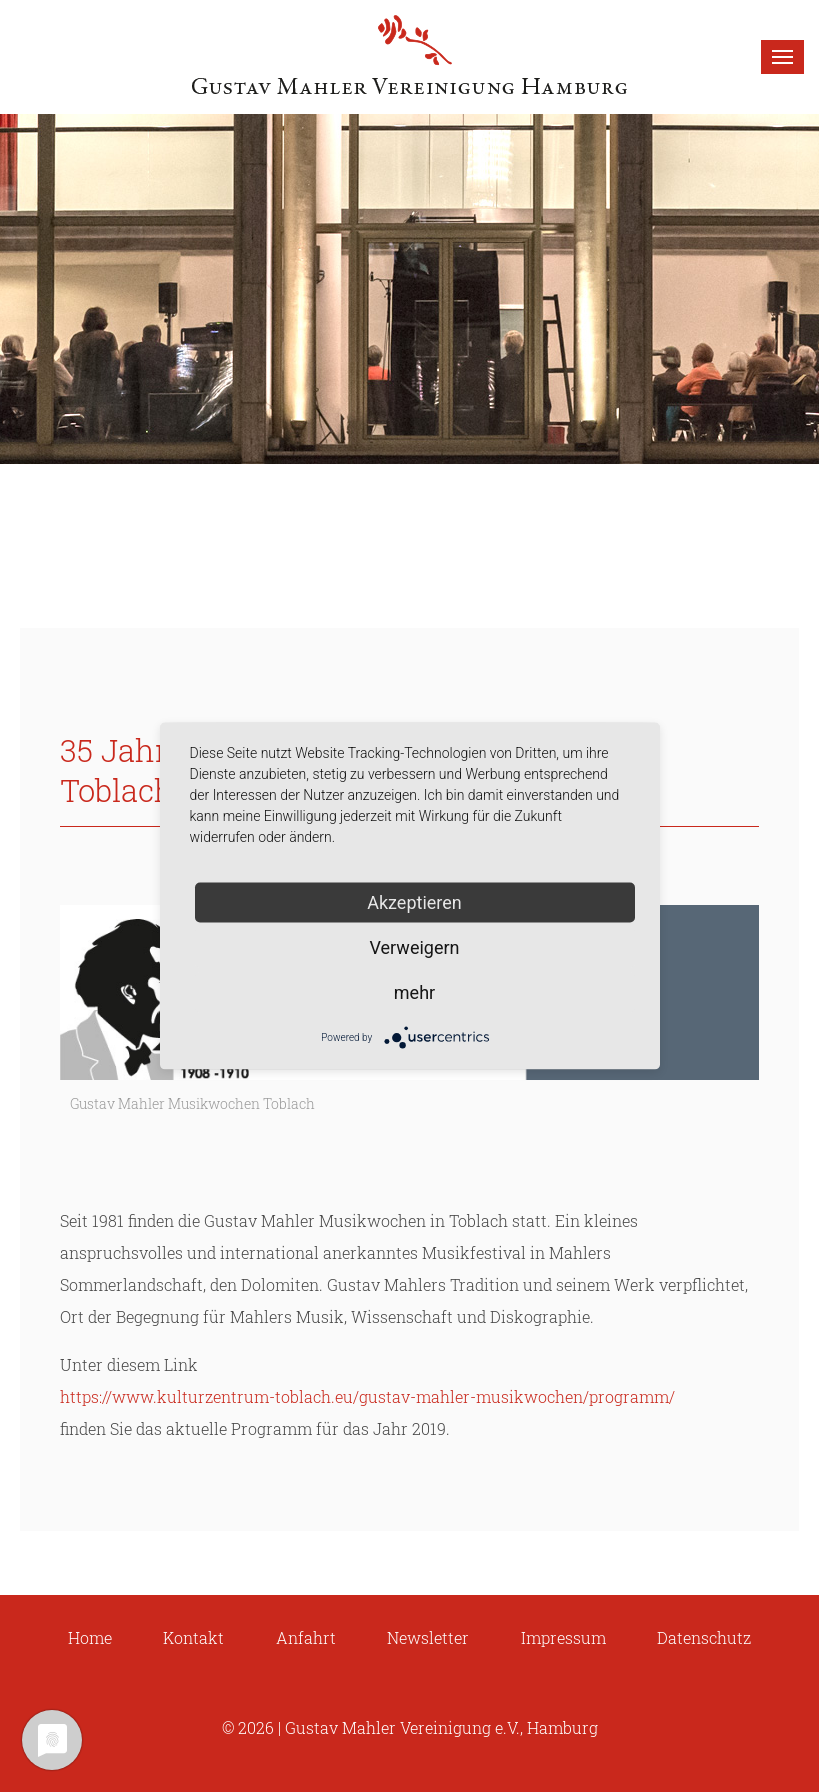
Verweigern (414, 947)
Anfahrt (306, 1637)
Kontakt (193, 1637)
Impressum (563, 1637)
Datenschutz (704, 1637)
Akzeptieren (414, 902)
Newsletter (428, 1637)
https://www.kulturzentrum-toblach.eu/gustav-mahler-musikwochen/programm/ (367, 1396)
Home (90, 1637)
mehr (414, 992)
